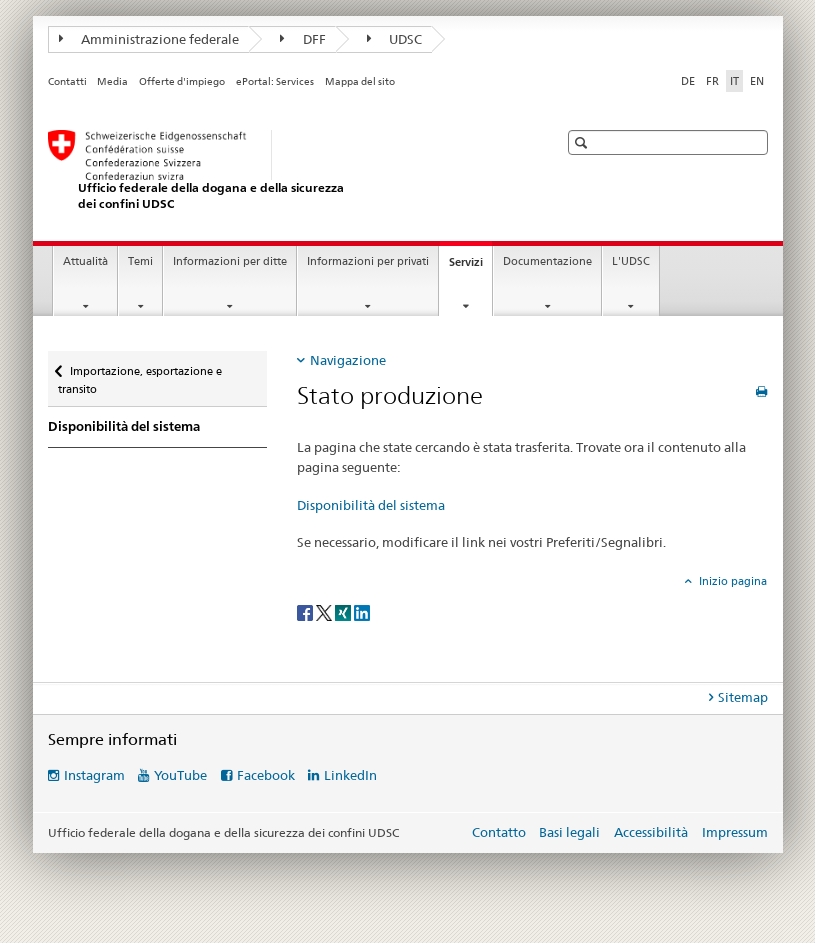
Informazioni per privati (368, 261)
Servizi (470, 267)
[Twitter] (325, 611)
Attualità (85, 261)
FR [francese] (712, 81)
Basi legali (569, 832)
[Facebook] (306, 611)
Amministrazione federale (149, 39)
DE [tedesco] (688, 81)
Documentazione (547, 261)
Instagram (94, 775)
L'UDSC (631, 261)
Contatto (499, 832)
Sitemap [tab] (743, 697)
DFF (303, 39)
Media (112, 81)
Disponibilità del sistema (124, 426)
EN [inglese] (757, 81)
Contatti (67, 81)
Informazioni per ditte (230, 261)
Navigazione (348, 360)
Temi (140, 261)
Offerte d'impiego (182, 81)
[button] (583, 142)
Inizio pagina (731, 581)
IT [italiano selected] (734, 81)
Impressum (735, 832)
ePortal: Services (275, 81)
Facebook (266, 775)
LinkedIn (350, 775)
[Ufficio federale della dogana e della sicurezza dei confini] (283, 170)
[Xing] (344, 611)
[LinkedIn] (362, 611)
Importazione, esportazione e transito (140, 373)
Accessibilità (652, 832)
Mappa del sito (360, 81)
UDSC (395, 39)
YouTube (180, 775)
